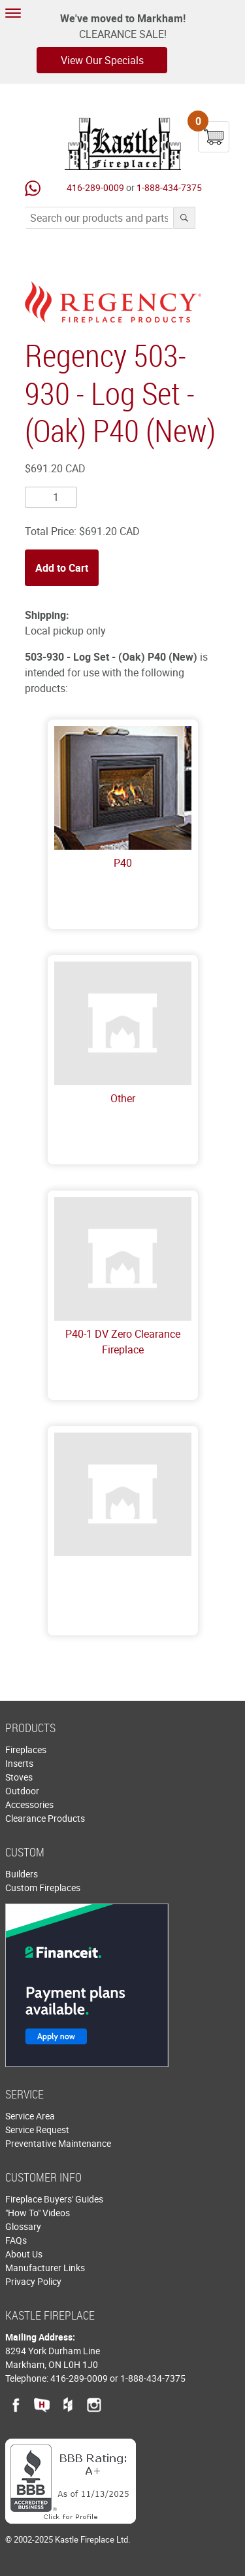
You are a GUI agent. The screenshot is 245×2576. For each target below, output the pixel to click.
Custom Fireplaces (42, 1887)
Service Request (37, 2129)
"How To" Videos (37, 2212)
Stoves (19, 1777)
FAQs (16, 2240)
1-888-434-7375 (169, 187)
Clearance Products (45, 1818)
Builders (21, 1874)
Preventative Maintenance (58, 2143)
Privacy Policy (33, 2281)
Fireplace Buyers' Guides (54, 2199)
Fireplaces (25, 1749)
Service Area (30, 2116)
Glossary (23, 2226)
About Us (23, 2254)
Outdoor (22, 1790)
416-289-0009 (95, 187)
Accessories (29, 1804)
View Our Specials (102, 60)
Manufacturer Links (45, 2267)
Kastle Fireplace (123, 144)
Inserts (19, 1763)
